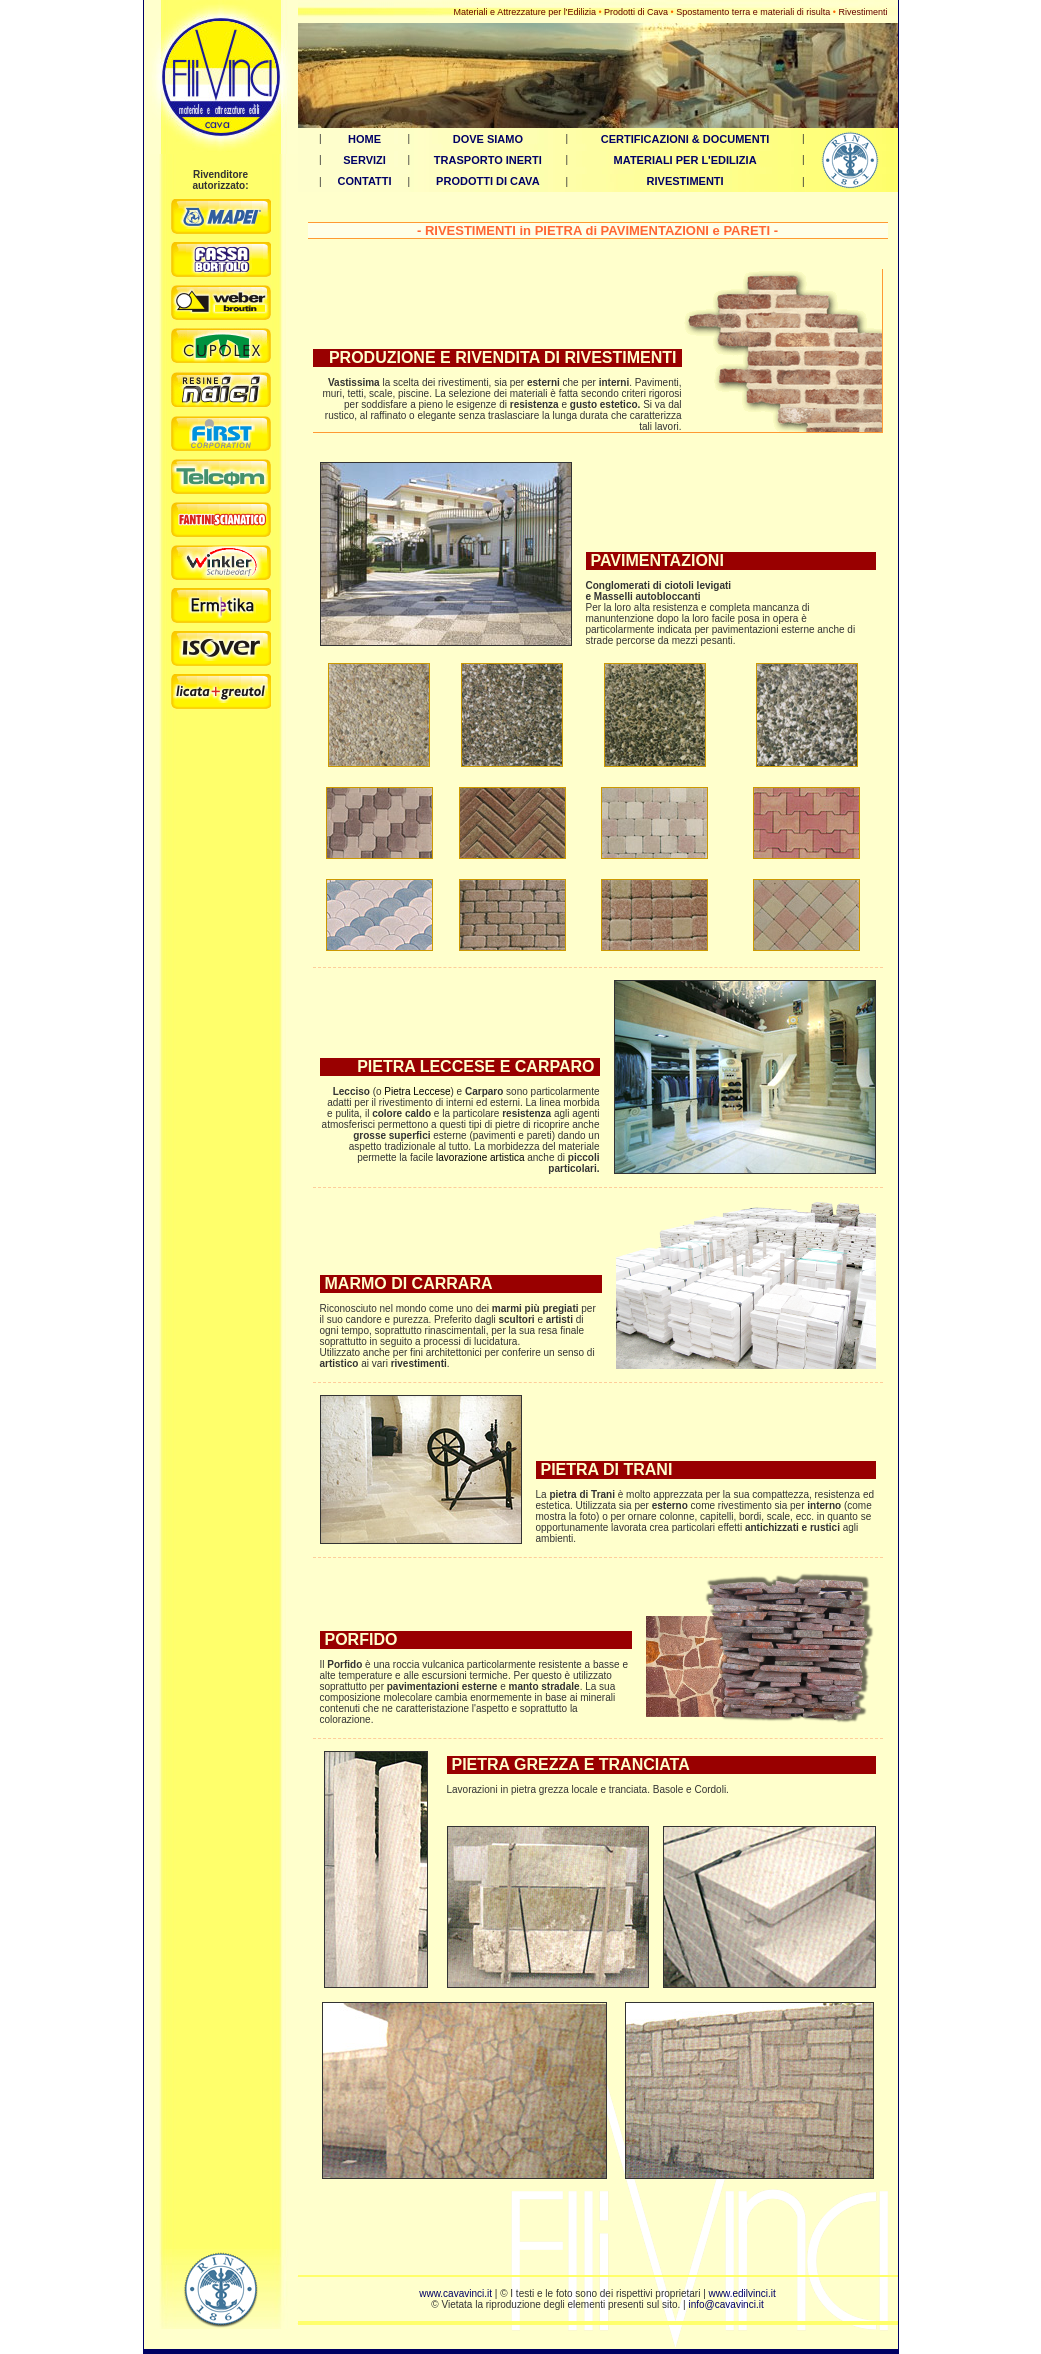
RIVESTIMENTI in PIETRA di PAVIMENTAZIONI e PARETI (597, 230)
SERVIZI (364, 160)
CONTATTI (365, 181)
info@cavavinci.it (725, 2304)
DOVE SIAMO (488, 139)
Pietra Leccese (417, 1091)
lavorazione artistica (480, 1157)
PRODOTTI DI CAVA (487, 181)
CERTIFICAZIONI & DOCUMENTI (685, 139)
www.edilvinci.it (742, 2293)
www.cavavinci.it (455, 2293)
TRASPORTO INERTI (488, 160)
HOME (364, 139)
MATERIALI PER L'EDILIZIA (685, 160)
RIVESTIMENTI (685, 181)
